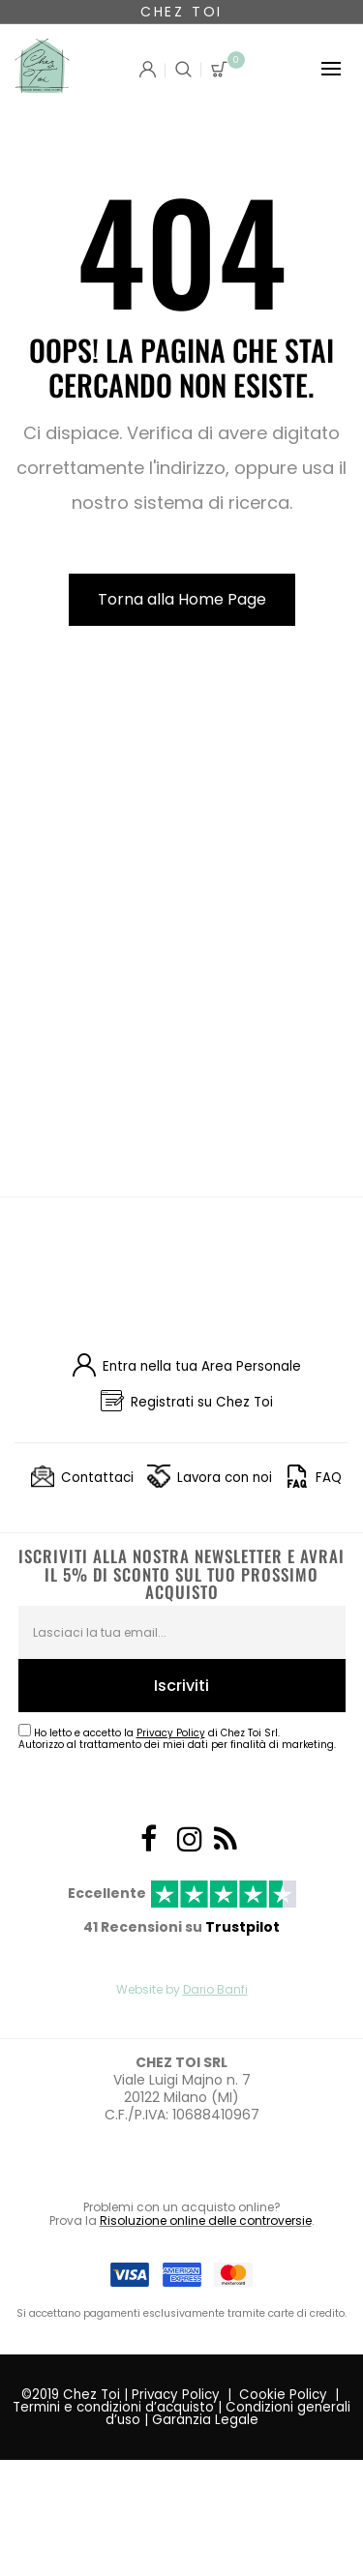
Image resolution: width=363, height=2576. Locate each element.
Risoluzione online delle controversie (206, 2220)
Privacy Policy (176, 2394)
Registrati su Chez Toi (202, 1402)
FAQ (329, 1477)
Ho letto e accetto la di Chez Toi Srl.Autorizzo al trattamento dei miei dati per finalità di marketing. (177, 1739)
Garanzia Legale (205, 2420)
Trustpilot (242, 1927)
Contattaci (97, 1477)
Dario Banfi (215, 1989)
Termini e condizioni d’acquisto (113, 2407)
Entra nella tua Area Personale (202, 1366)
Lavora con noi (224, 1477)
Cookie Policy (283, 2394)
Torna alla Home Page (182, 599)
